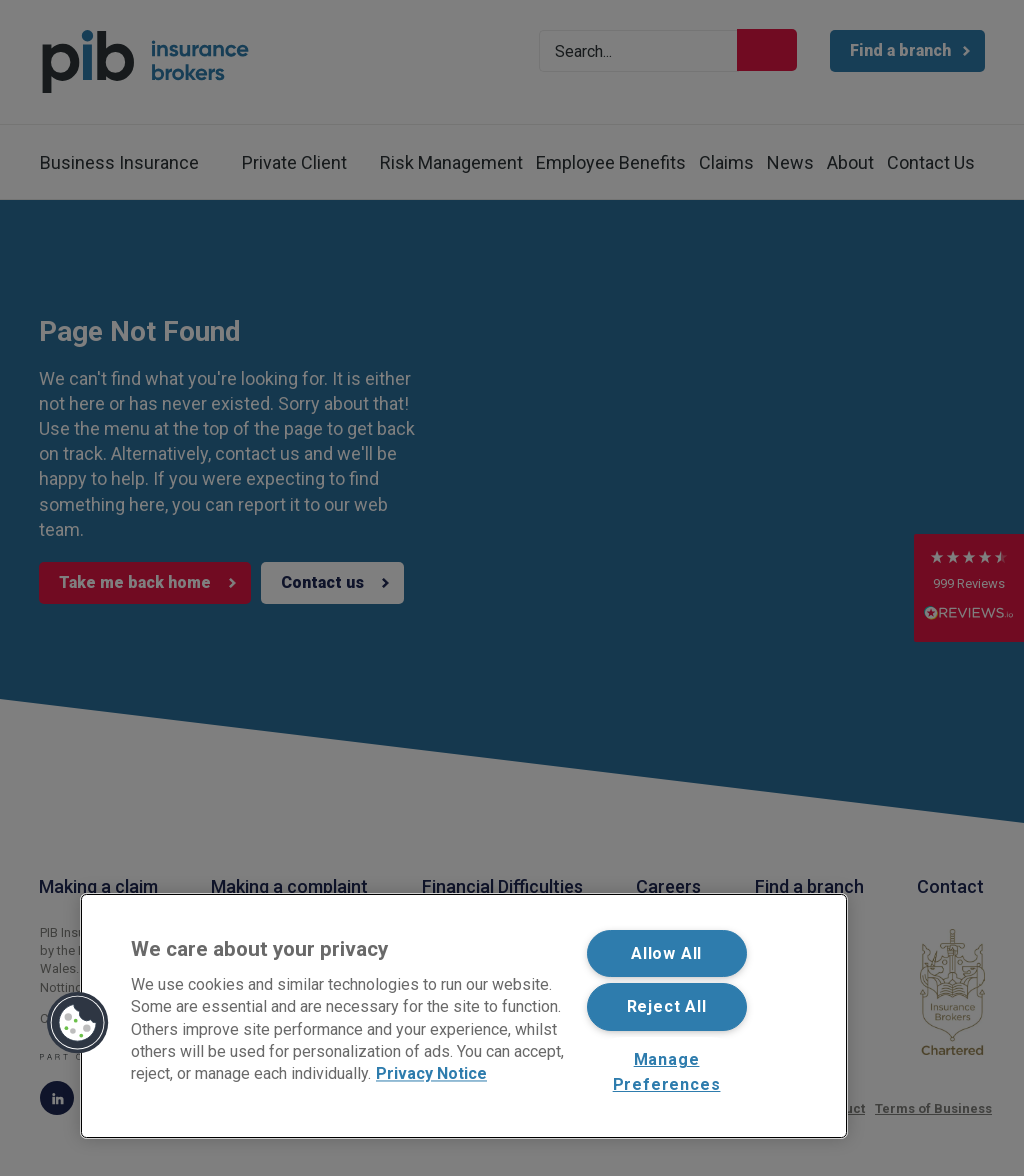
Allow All (666, 953)
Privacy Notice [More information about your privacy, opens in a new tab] (431, 1074)
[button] (78, 1023)
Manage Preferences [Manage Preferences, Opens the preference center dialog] (667, 1072)
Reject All (667, 1006)
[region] (464, 1016)
